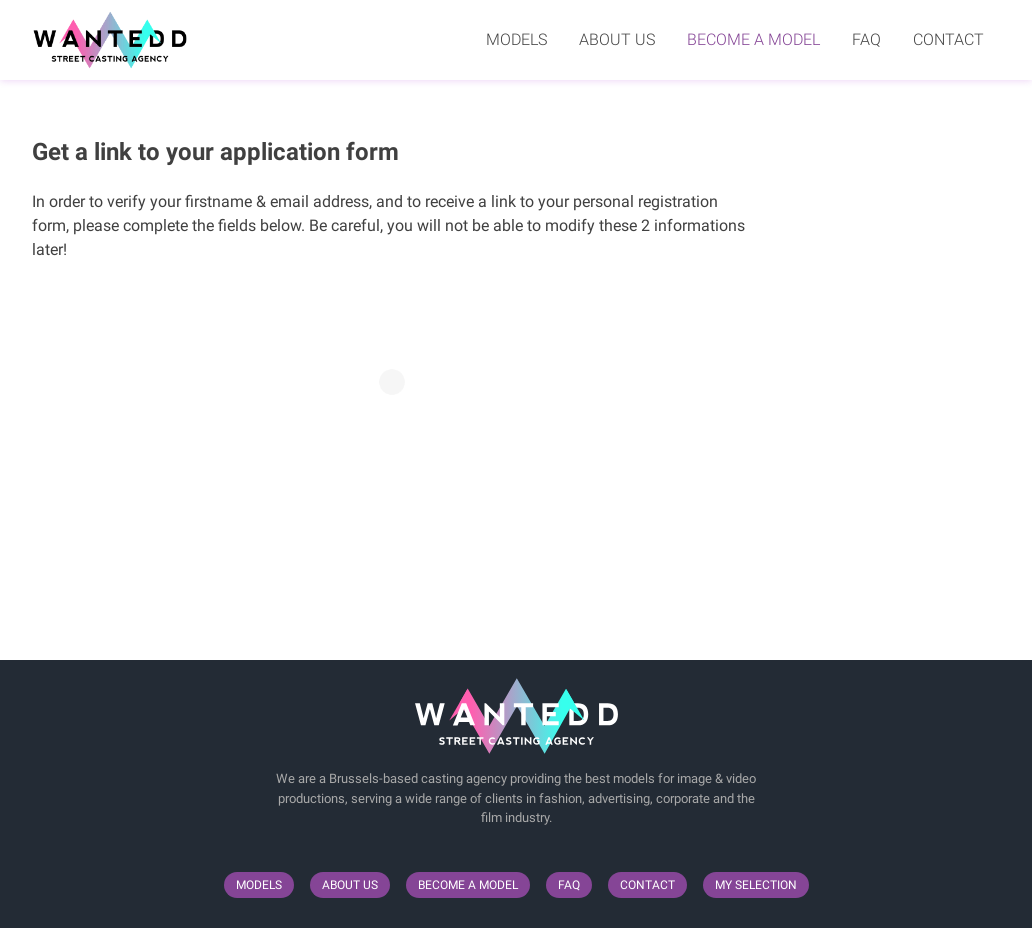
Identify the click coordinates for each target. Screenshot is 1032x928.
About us (617, 39)
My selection (756, 885)
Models (516, 39)
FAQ (866, 39)
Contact (948, 39)
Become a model (753, 39)
